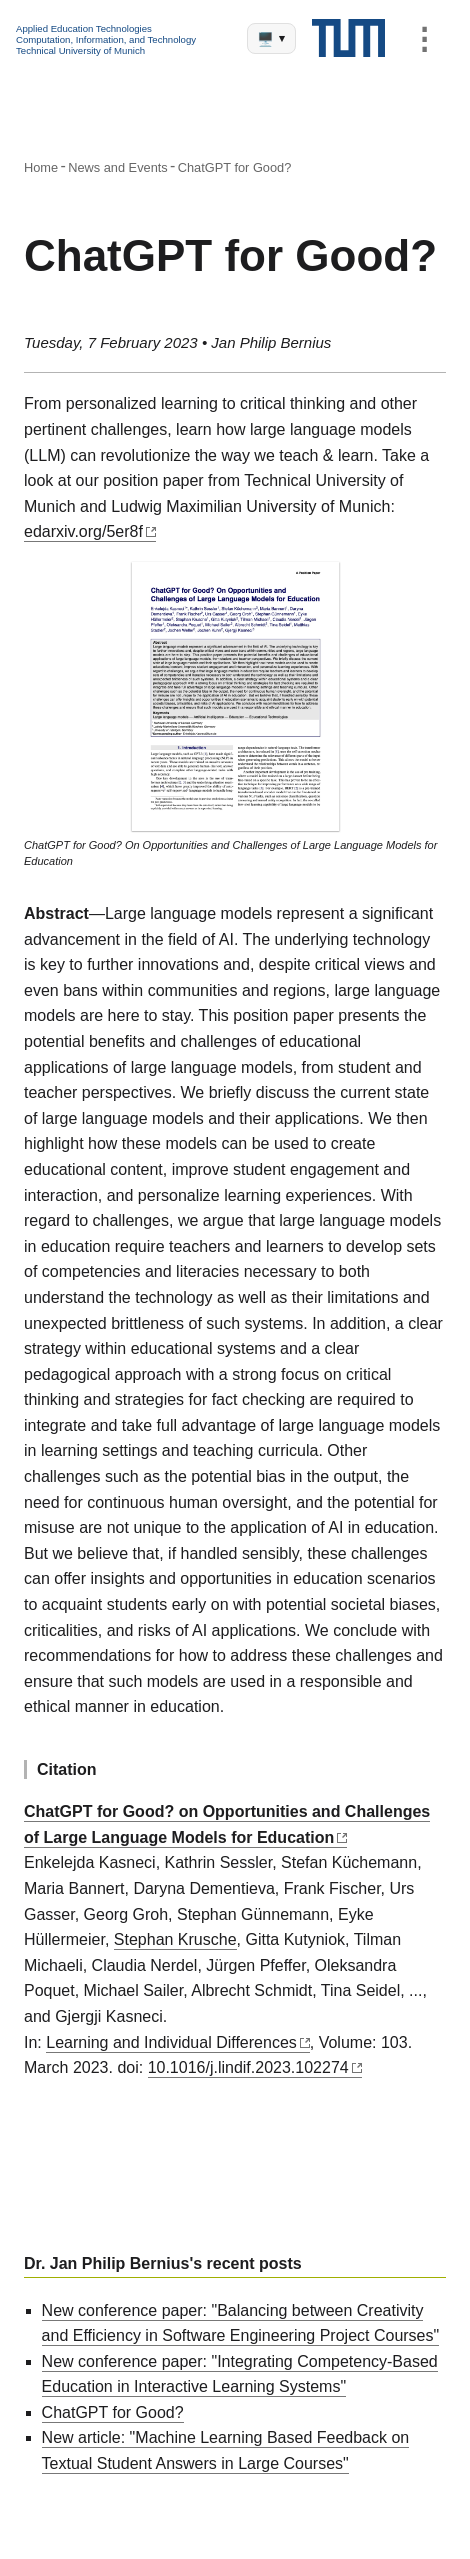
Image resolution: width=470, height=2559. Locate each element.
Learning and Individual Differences (171, 2042)
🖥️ (271, 39)
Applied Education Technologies (84, 28)
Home (41, 167)
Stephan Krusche (175, 1939)
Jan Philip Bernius (271, 342)
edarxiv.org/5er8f (83, 531)
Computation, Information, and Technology (106, 39)
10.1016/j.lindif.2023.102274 (248, 2067)
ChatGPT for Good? (235, 167)
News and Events (118, 167)
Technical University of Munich (80, 50)
